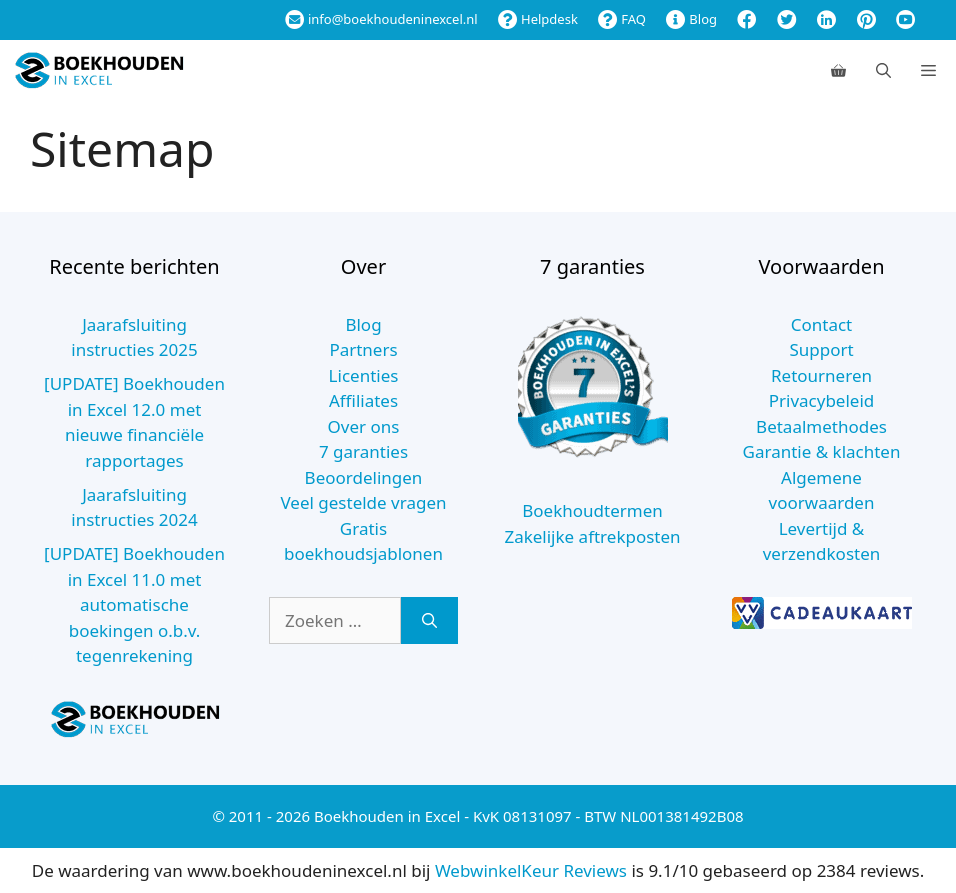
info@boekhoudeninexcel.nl (381, 19)
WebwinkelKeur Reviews (531, 870)
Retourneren (821, 375)
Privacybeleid (822, 400)
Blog (691, 19)
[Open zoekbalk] (883, 70)
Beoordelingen (364, 477)
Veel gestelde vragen (363, 502)
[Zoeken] (429, 621)
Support (821, 349)
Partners (363, 349)
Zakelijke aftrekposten (592, 536)
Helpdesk (538, 19)
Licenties (364, 375)
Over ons (364, 426)
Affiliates (363, 400)
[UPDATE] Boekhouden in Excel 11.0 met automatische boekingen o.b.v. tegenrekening (134, 604)
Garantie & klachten (822, 451)
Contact (822, 324)
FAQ (622, 19)
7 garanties (363, 451)
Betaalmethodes (821, 426)
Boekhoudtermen (592, 510)
